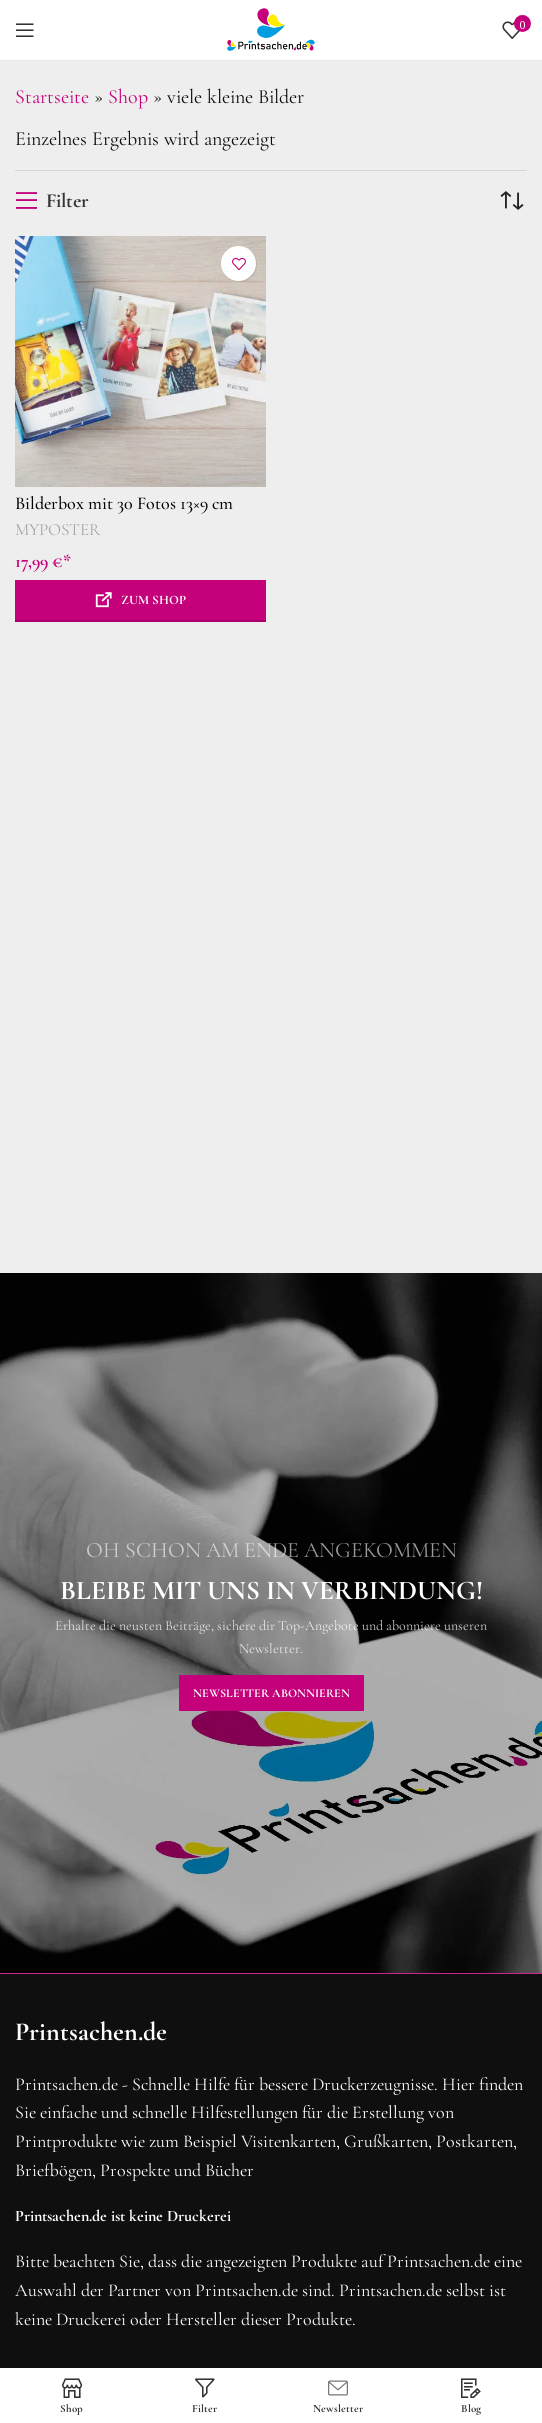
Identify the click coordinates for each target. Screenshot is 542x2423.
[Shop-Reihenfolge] (512, 201)
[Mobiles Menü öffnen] (25, 30)
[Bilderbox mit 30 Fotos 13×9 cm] (140, 361)
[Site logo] (271, 28)
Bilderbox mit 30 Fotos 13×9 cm (124, 503)
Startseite (52, 97)
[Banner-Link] (271, 1623)
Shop (128, 97)
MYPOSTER (58, 529)
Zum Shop (153, 600)
